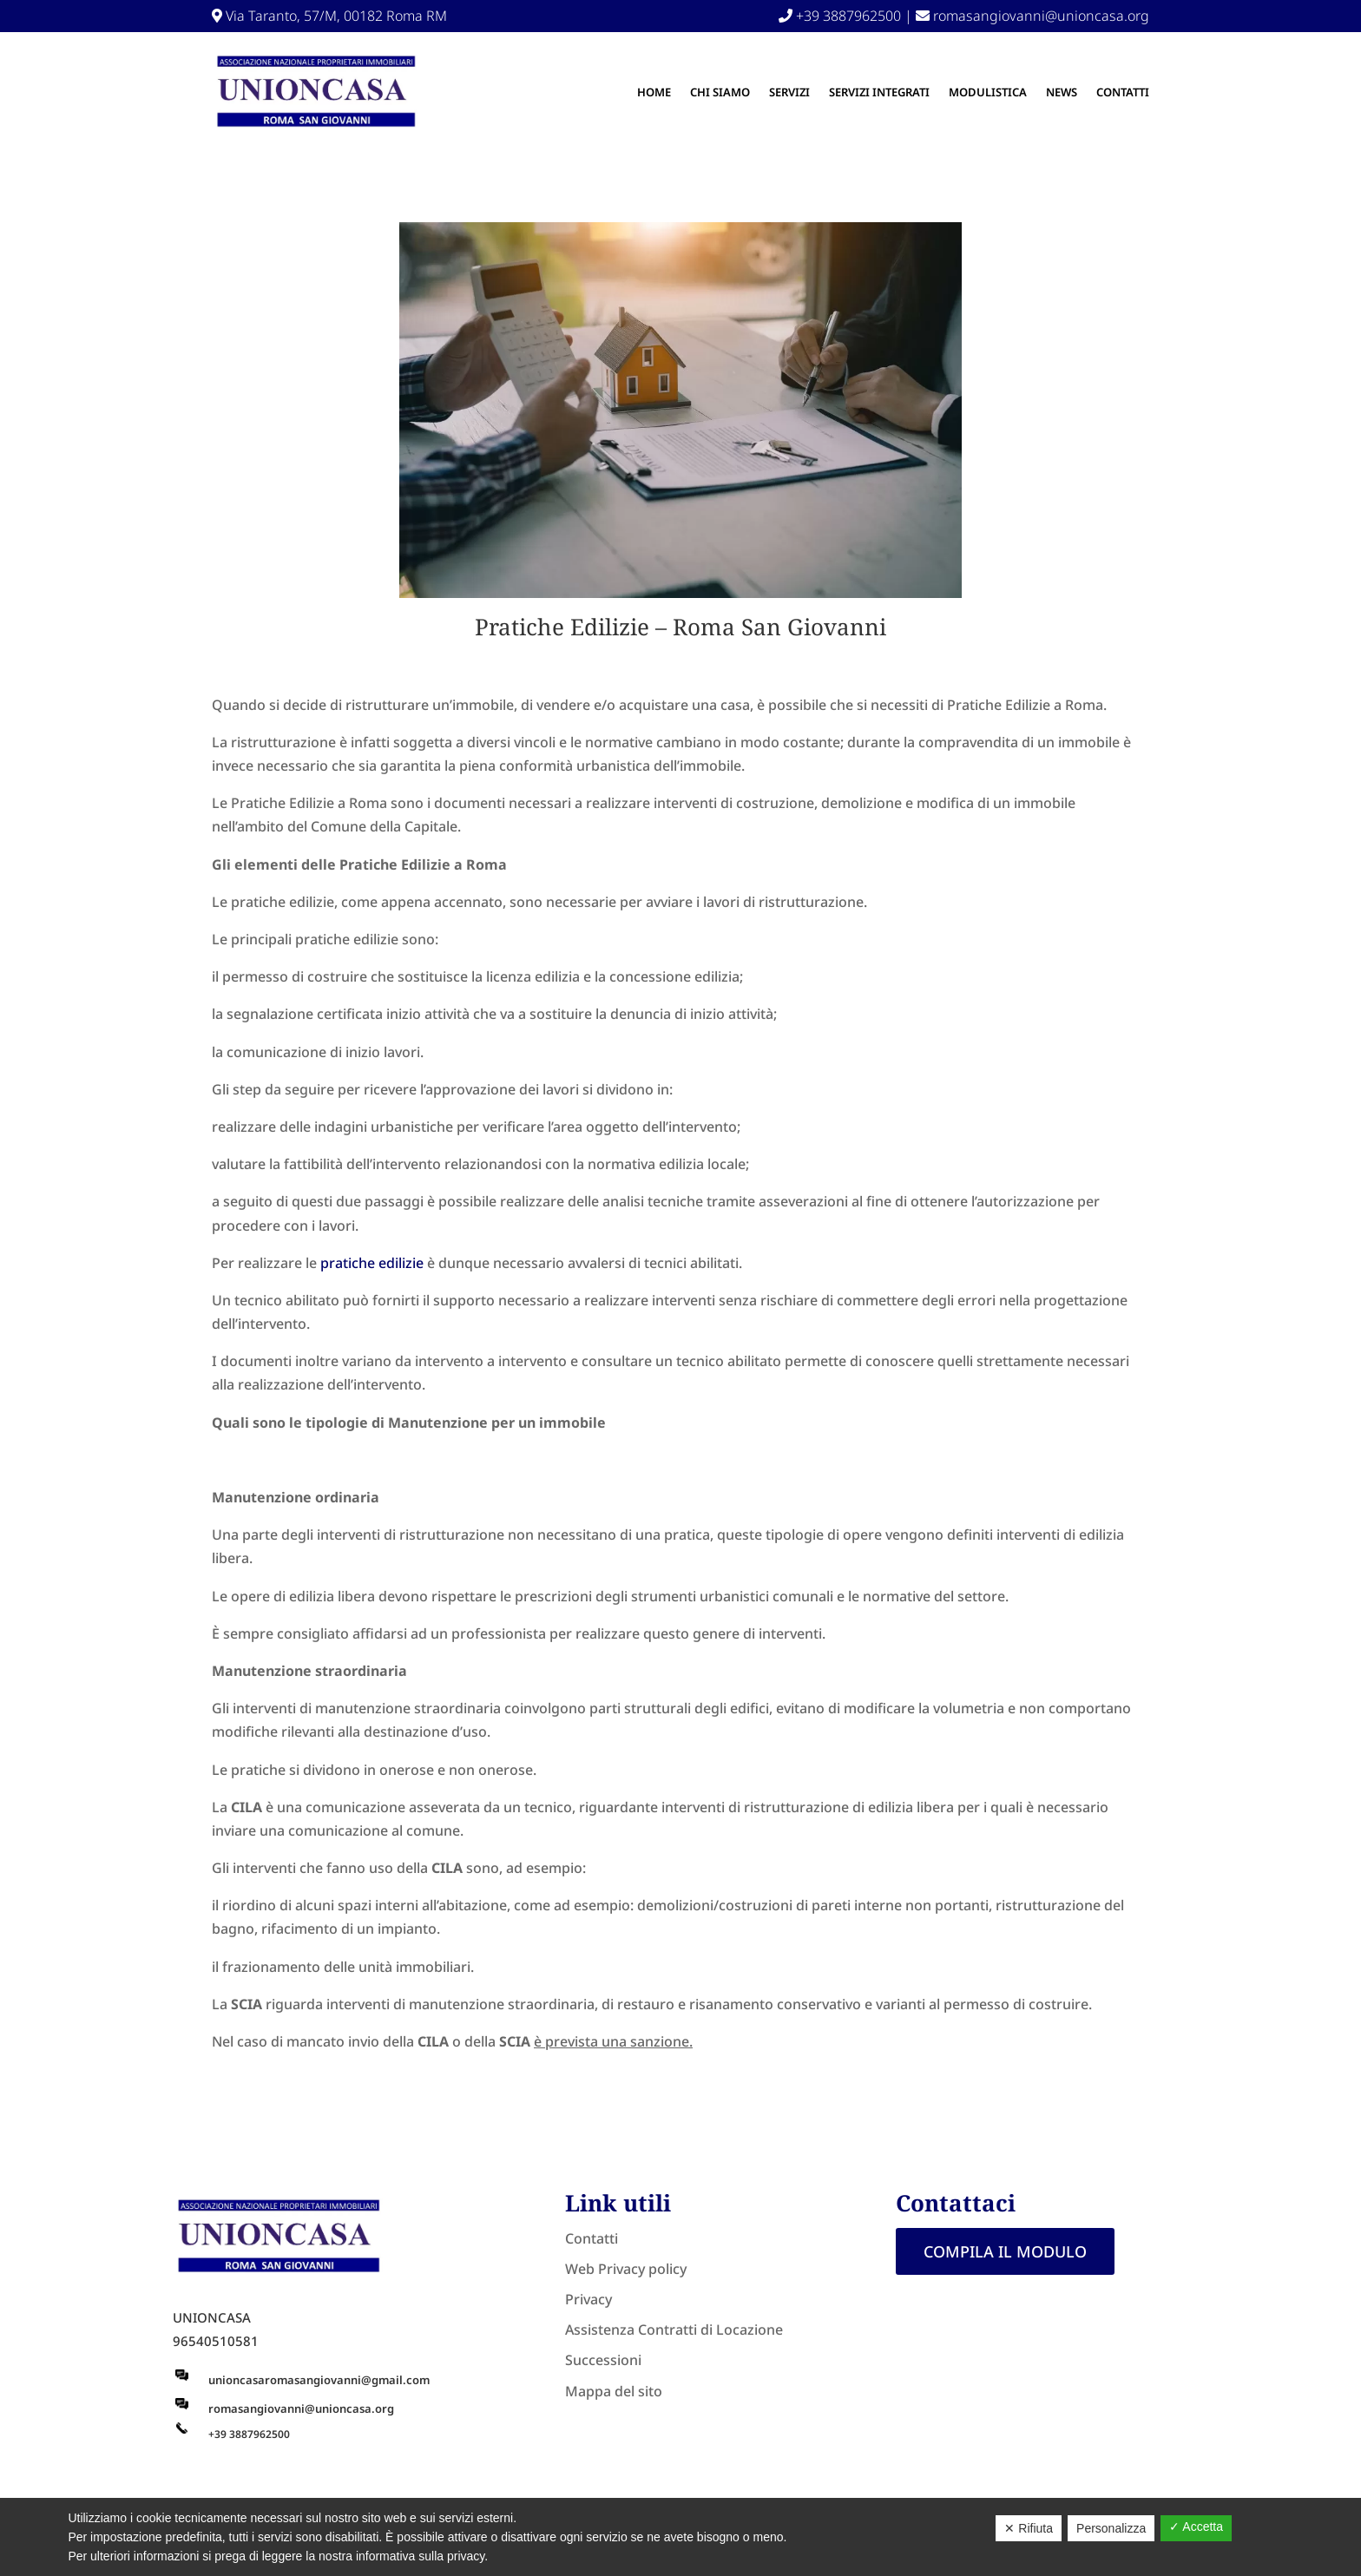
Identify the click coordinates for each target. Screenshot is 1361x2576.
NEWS (1061, 92)
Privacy (588, 2299)
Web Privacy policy (626, 2268)
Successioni (603, 2359)
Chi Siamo (720, 92)
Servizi (789, 92)
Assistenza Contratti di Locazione (674, 2329)
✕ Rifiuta (1028, 2528)
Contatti (1122, 92)
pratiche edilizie (370, 1262)
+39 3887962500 (840, 15)
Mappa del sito (613, 2391)
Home (654, 92)
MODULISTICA (988, 92)
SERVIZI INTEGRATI (879, 92)
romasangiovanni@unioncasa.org (1032, 15)
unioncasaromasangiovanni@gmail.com (319, 2380)
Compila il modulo (1005, 2251)
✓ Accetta (1196, 2526)
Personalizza (1111, 2528)
